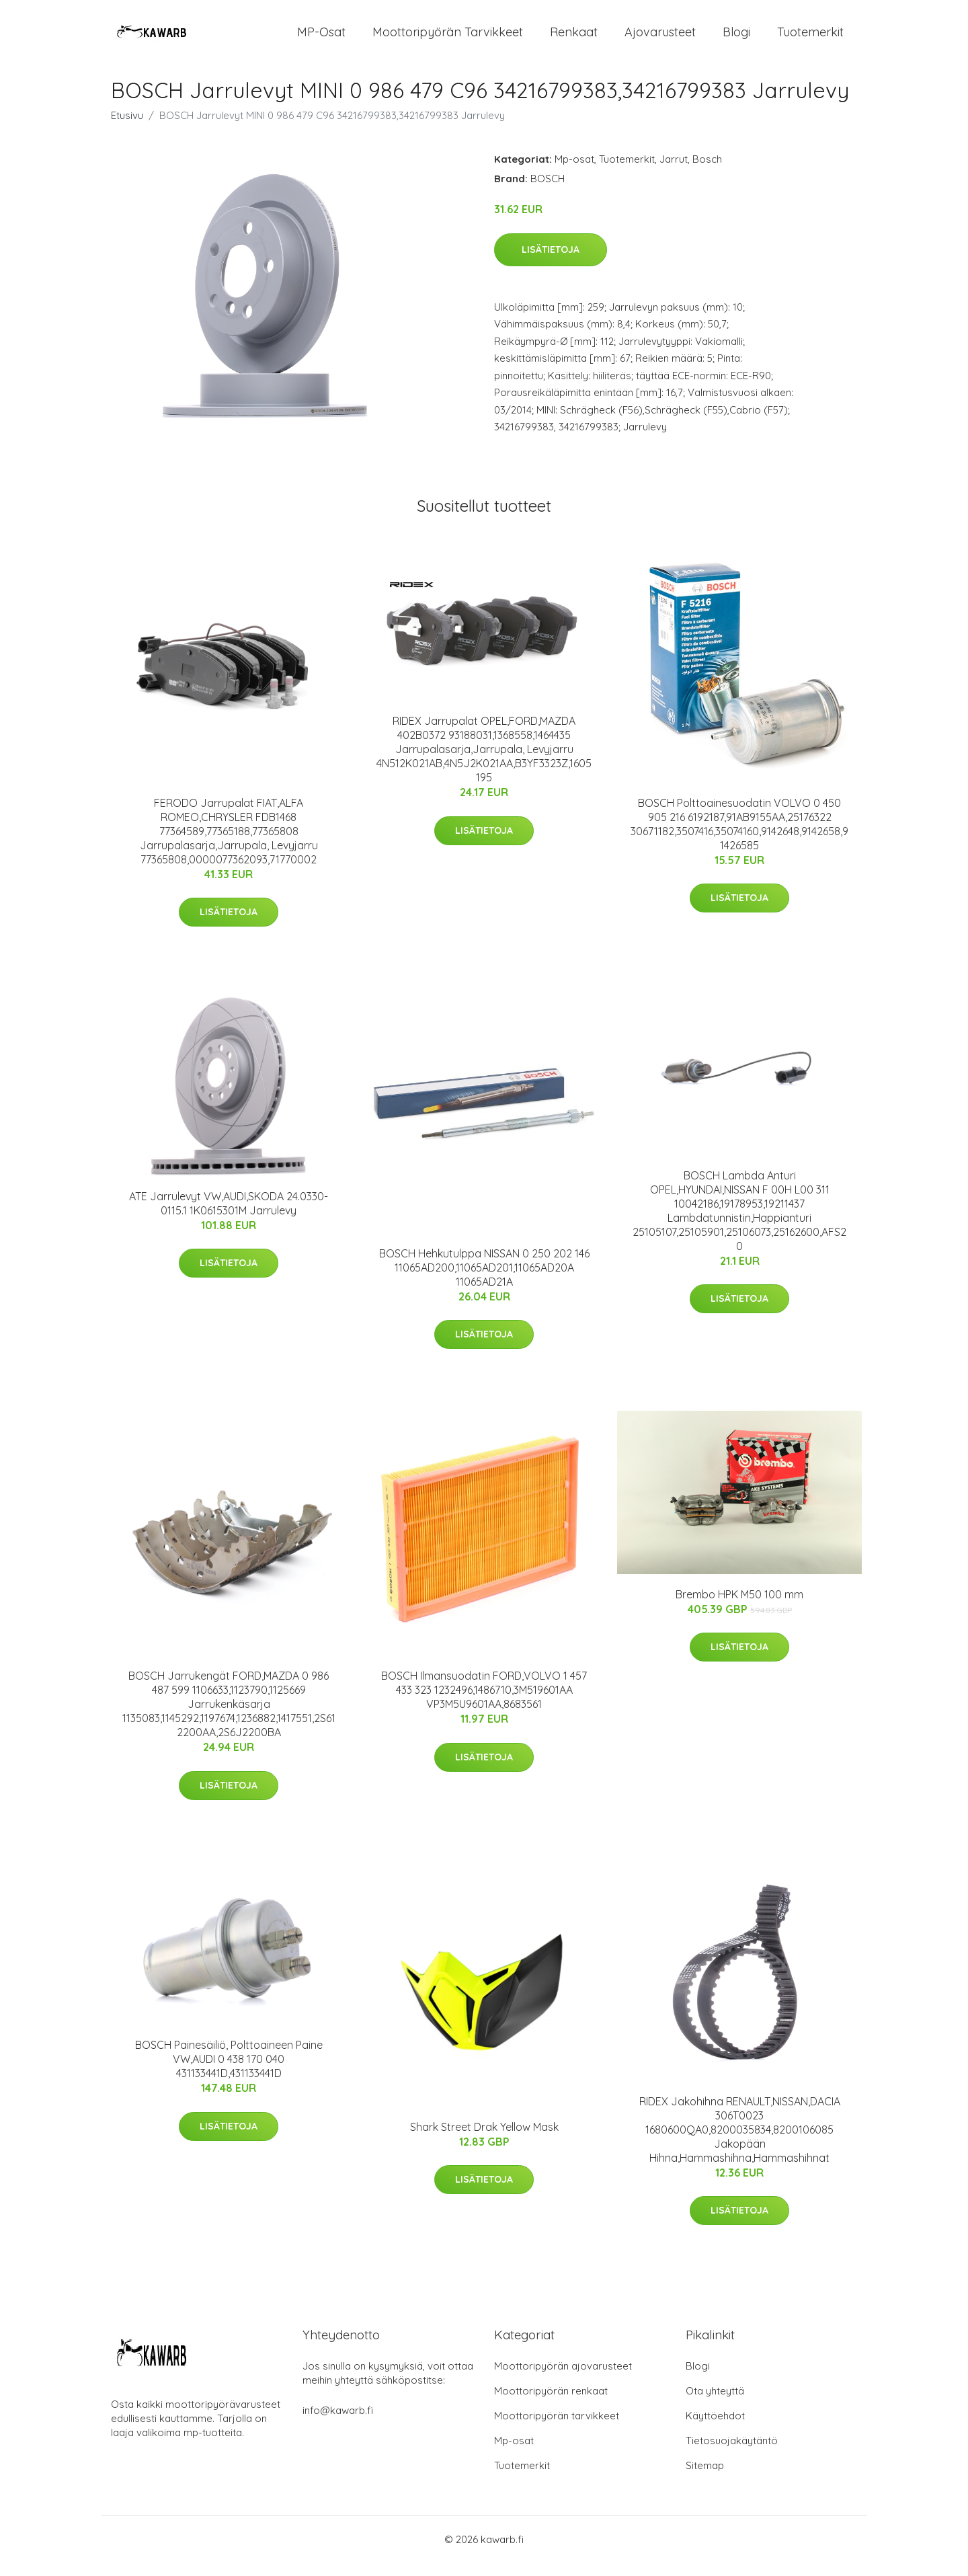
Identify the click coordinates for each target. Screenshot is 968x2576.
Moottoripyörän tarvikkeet (447, 38)
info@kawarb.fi (337, 2423)
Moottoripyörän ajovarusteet (563, 2379)
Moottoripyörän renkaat (551, 2404)
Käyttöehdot (715, 2429)
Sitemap (705, 2478)
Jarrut (673, 172)
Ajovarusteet (660, 38)
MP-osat (321, 38)
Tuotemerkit (810, 38)
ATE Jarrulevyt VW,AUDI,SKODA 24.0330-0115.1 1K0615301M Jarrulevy (228, 1217)
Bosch (707, 172)
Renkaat (574, 38)
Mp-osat (574, 172)
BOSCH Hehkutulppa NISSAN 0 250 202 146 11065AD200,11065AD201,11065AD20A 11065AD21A (484, 1281)
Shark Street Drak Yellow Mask (484, 2140)
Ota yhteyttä (715, 2404)
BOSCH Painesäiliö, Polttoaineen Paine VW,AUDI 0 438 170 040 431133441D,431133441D (229, 2072)
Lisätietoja (550, 263)
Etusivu (127, 128)
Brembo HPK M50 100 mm (739, 1607)
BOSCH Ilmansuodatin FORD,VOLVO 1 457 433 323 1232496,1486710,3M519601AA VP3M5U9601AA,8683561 (484, 1703)
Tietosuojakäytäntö (732, 2454)
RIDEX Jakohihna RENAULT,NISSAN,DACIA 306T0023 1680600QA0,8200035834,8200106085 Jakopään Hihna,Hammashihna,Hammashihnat (739, 2143)
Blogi (736, 38)
